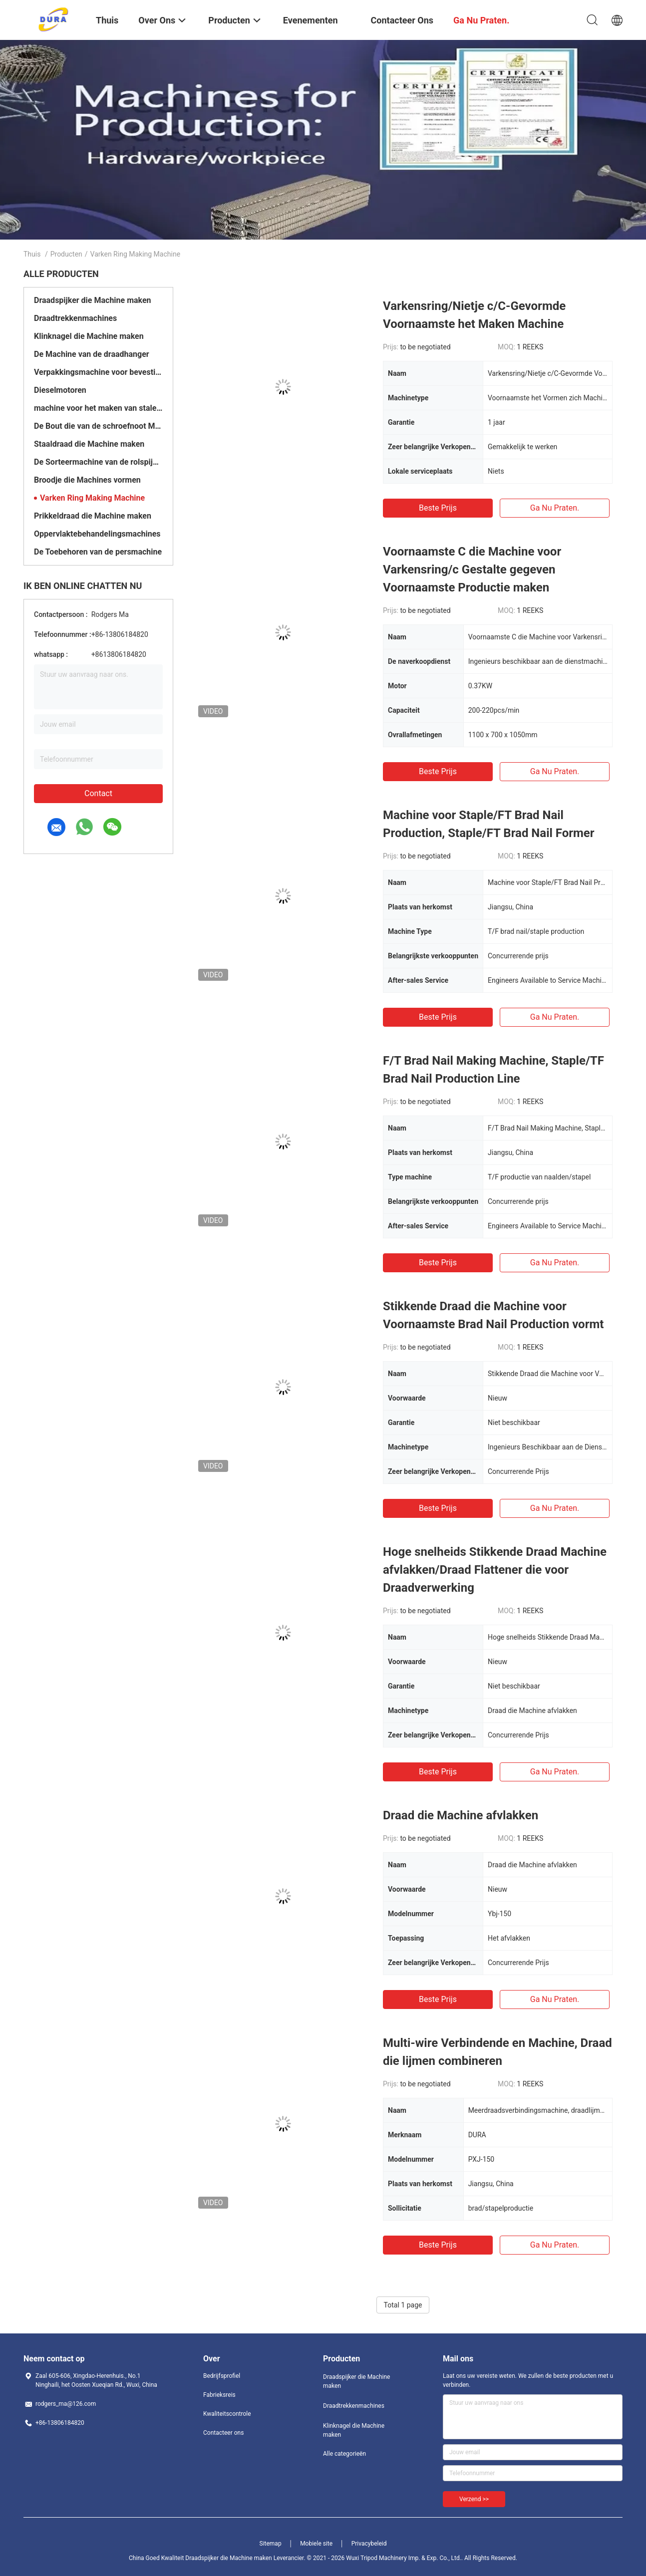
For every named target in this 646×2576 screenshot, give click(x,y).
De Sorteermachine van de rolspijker (98, 462)
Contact (98, 793)
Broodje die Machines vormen (87, 480)
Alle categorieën (344, 2453)
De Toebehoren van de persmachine (98, 552)
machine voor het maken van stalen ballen (98, 408)
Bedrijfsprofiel (221, 2375)
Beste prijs (438, 508)
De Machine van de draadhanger (91, 354)
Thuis (31, 254)
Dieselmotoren (60, 390)
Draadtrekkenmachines (75, 318)
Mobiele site (316, 2543)
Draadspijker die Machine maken (92, 300)
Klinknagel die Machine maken (89, 336)
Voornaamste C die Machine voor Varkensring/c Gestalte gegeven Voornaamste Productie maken (472, 569)
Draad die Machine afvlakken (460, 1815)
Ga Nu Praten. (554, 508)
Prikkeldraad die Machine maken (92, 516)
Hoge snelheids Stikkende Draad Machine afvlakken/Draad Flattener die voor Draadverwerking (495, 1570)
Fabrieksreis (219, 2394)
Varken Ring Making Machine (92, 498)
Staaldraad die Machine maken (89, 444)
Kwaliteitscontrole (227, 2413)
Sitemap (271, 2543)
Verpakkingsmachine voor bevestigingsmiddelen (98, 372)
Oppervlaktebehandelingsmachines (97, 534)
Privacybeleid (369, 2543)
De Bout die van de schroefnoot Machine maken (98, 426)
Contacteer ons (223, 2432)
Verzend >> (474, 2499)
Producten (66, 254)
